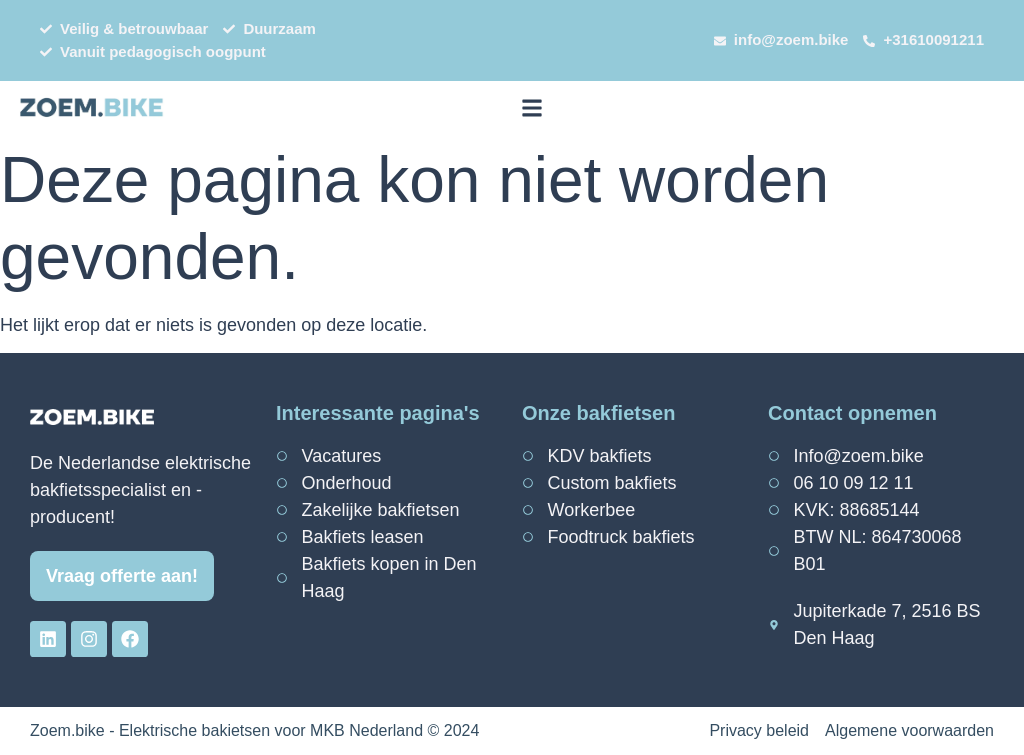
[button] (531, 107)
